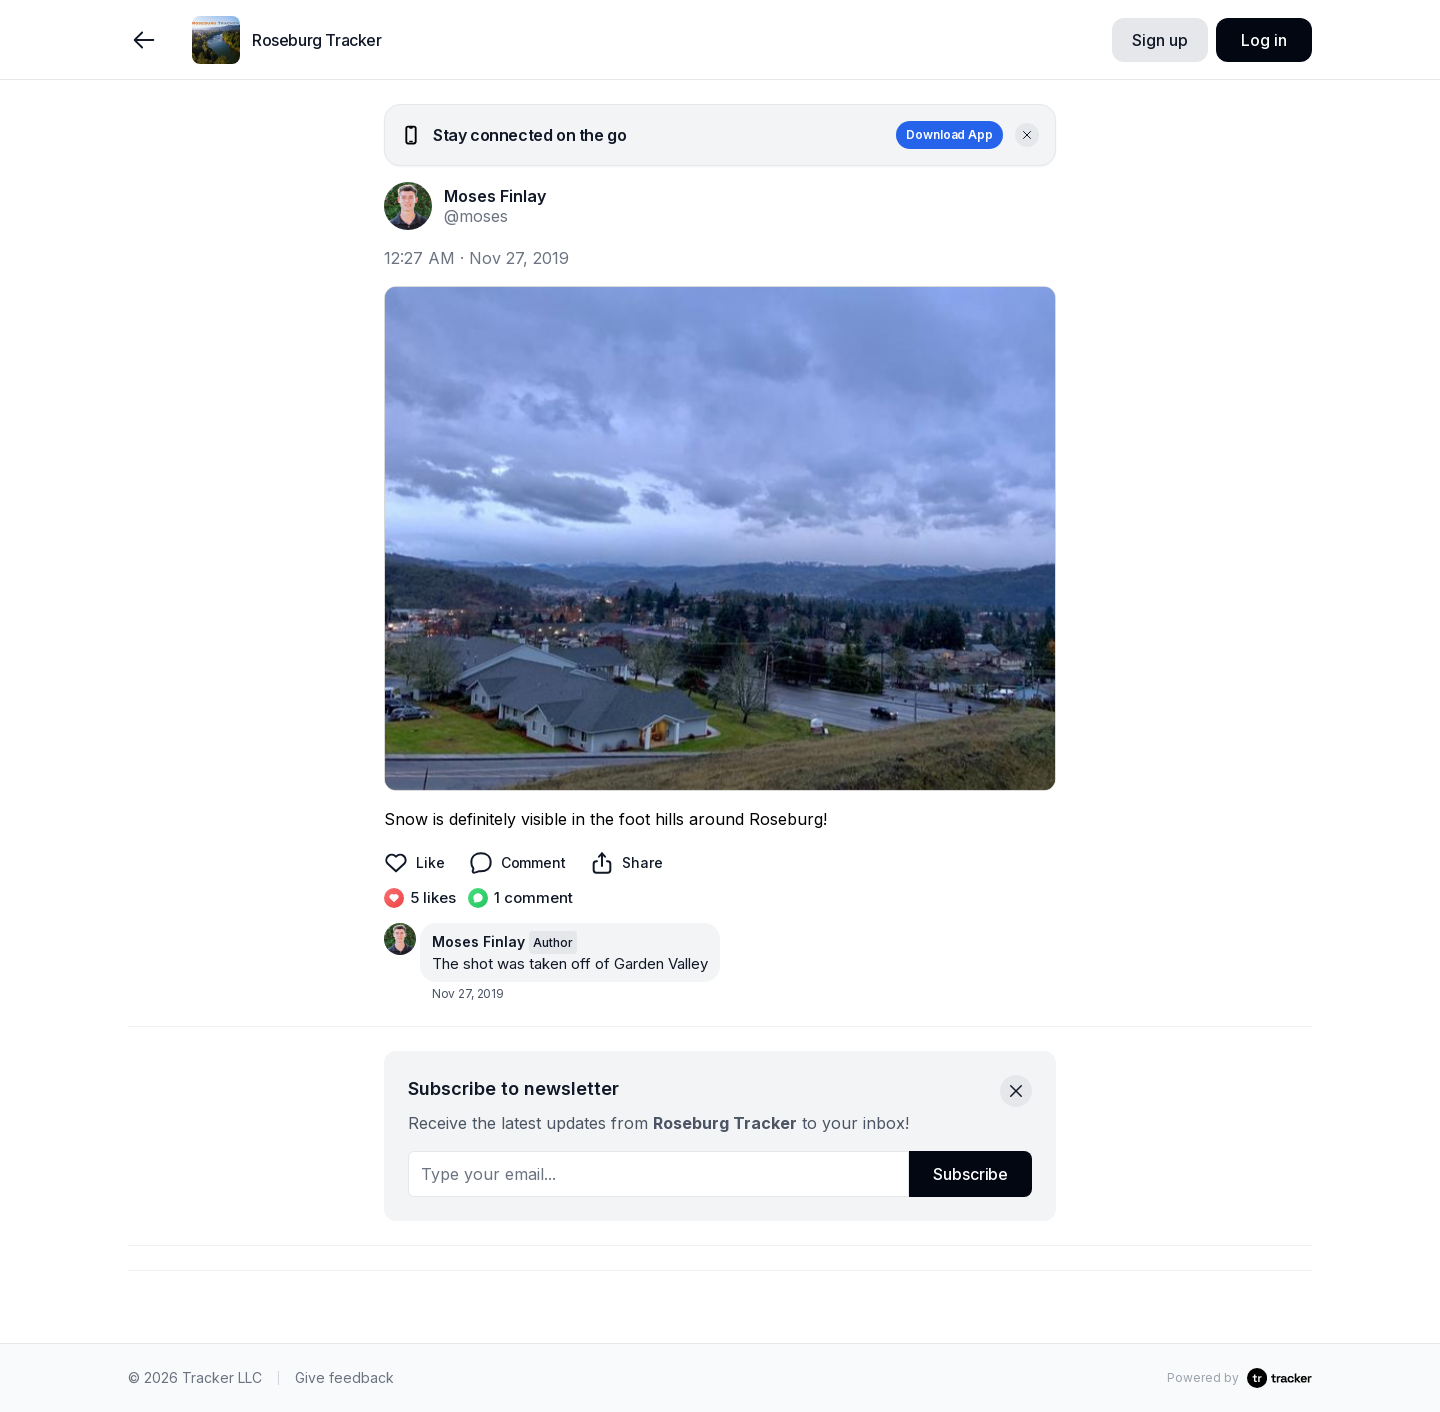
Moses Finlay (495, 196)
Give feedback (344, 1377)
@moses (476, 216)
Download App (949, 134)
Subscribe (970, 1174)
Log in (1263, 40)
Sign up (1159, 40)
